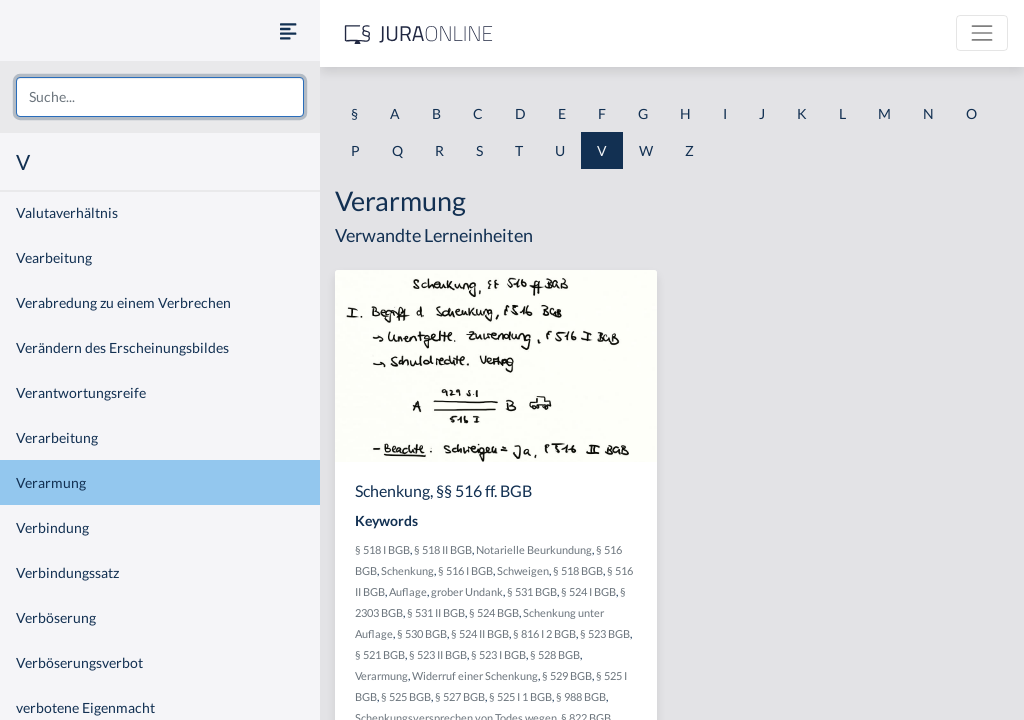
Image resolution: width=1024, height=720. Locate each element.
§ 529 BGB (567, 675)
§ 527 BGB (460, 696)
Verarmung (51, 482)
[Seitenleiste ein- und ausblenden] (288, 30)
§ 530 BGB (422, 633)
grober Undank (467, 591)
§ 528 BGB (555, 654)
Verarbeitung (57, 437)
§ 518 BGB (578, 570)
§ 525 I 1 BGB (520, 696)
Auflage (408, 591)
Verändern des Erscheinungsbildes (122, 347)
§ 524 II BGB (480, 633)
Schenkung (407, 570)
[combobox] (160, 97)
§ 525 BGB (406, 696)
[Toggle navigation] (982, 33)
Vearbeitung (54, 257)
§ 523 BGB (605, 633)
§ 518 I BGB (382, 549)
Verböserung (56, 617)
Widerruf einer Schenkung (475, 675)
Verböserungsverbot (79, 662)
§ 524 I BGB (588, 591)
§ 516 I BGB (465, 570)
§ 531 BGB (532, 591)
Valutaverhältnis (67, 212)
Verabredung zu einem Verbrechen (123, 302)
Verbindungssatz (67, 572)
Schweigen (523, 570)
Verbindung (52, 527)
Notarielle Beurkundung (534, 549)
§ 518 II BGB (443, 549)
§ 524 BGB (494, 612)
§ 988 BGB (581, 696)
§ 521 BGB (380, 654)
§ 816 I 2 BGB (544, 633)
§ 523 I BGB (498, 654)
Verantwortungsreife (81, 392)
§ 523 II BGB (438, 654)
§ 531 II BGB (436, 612)
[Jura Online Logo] (419, 33)
